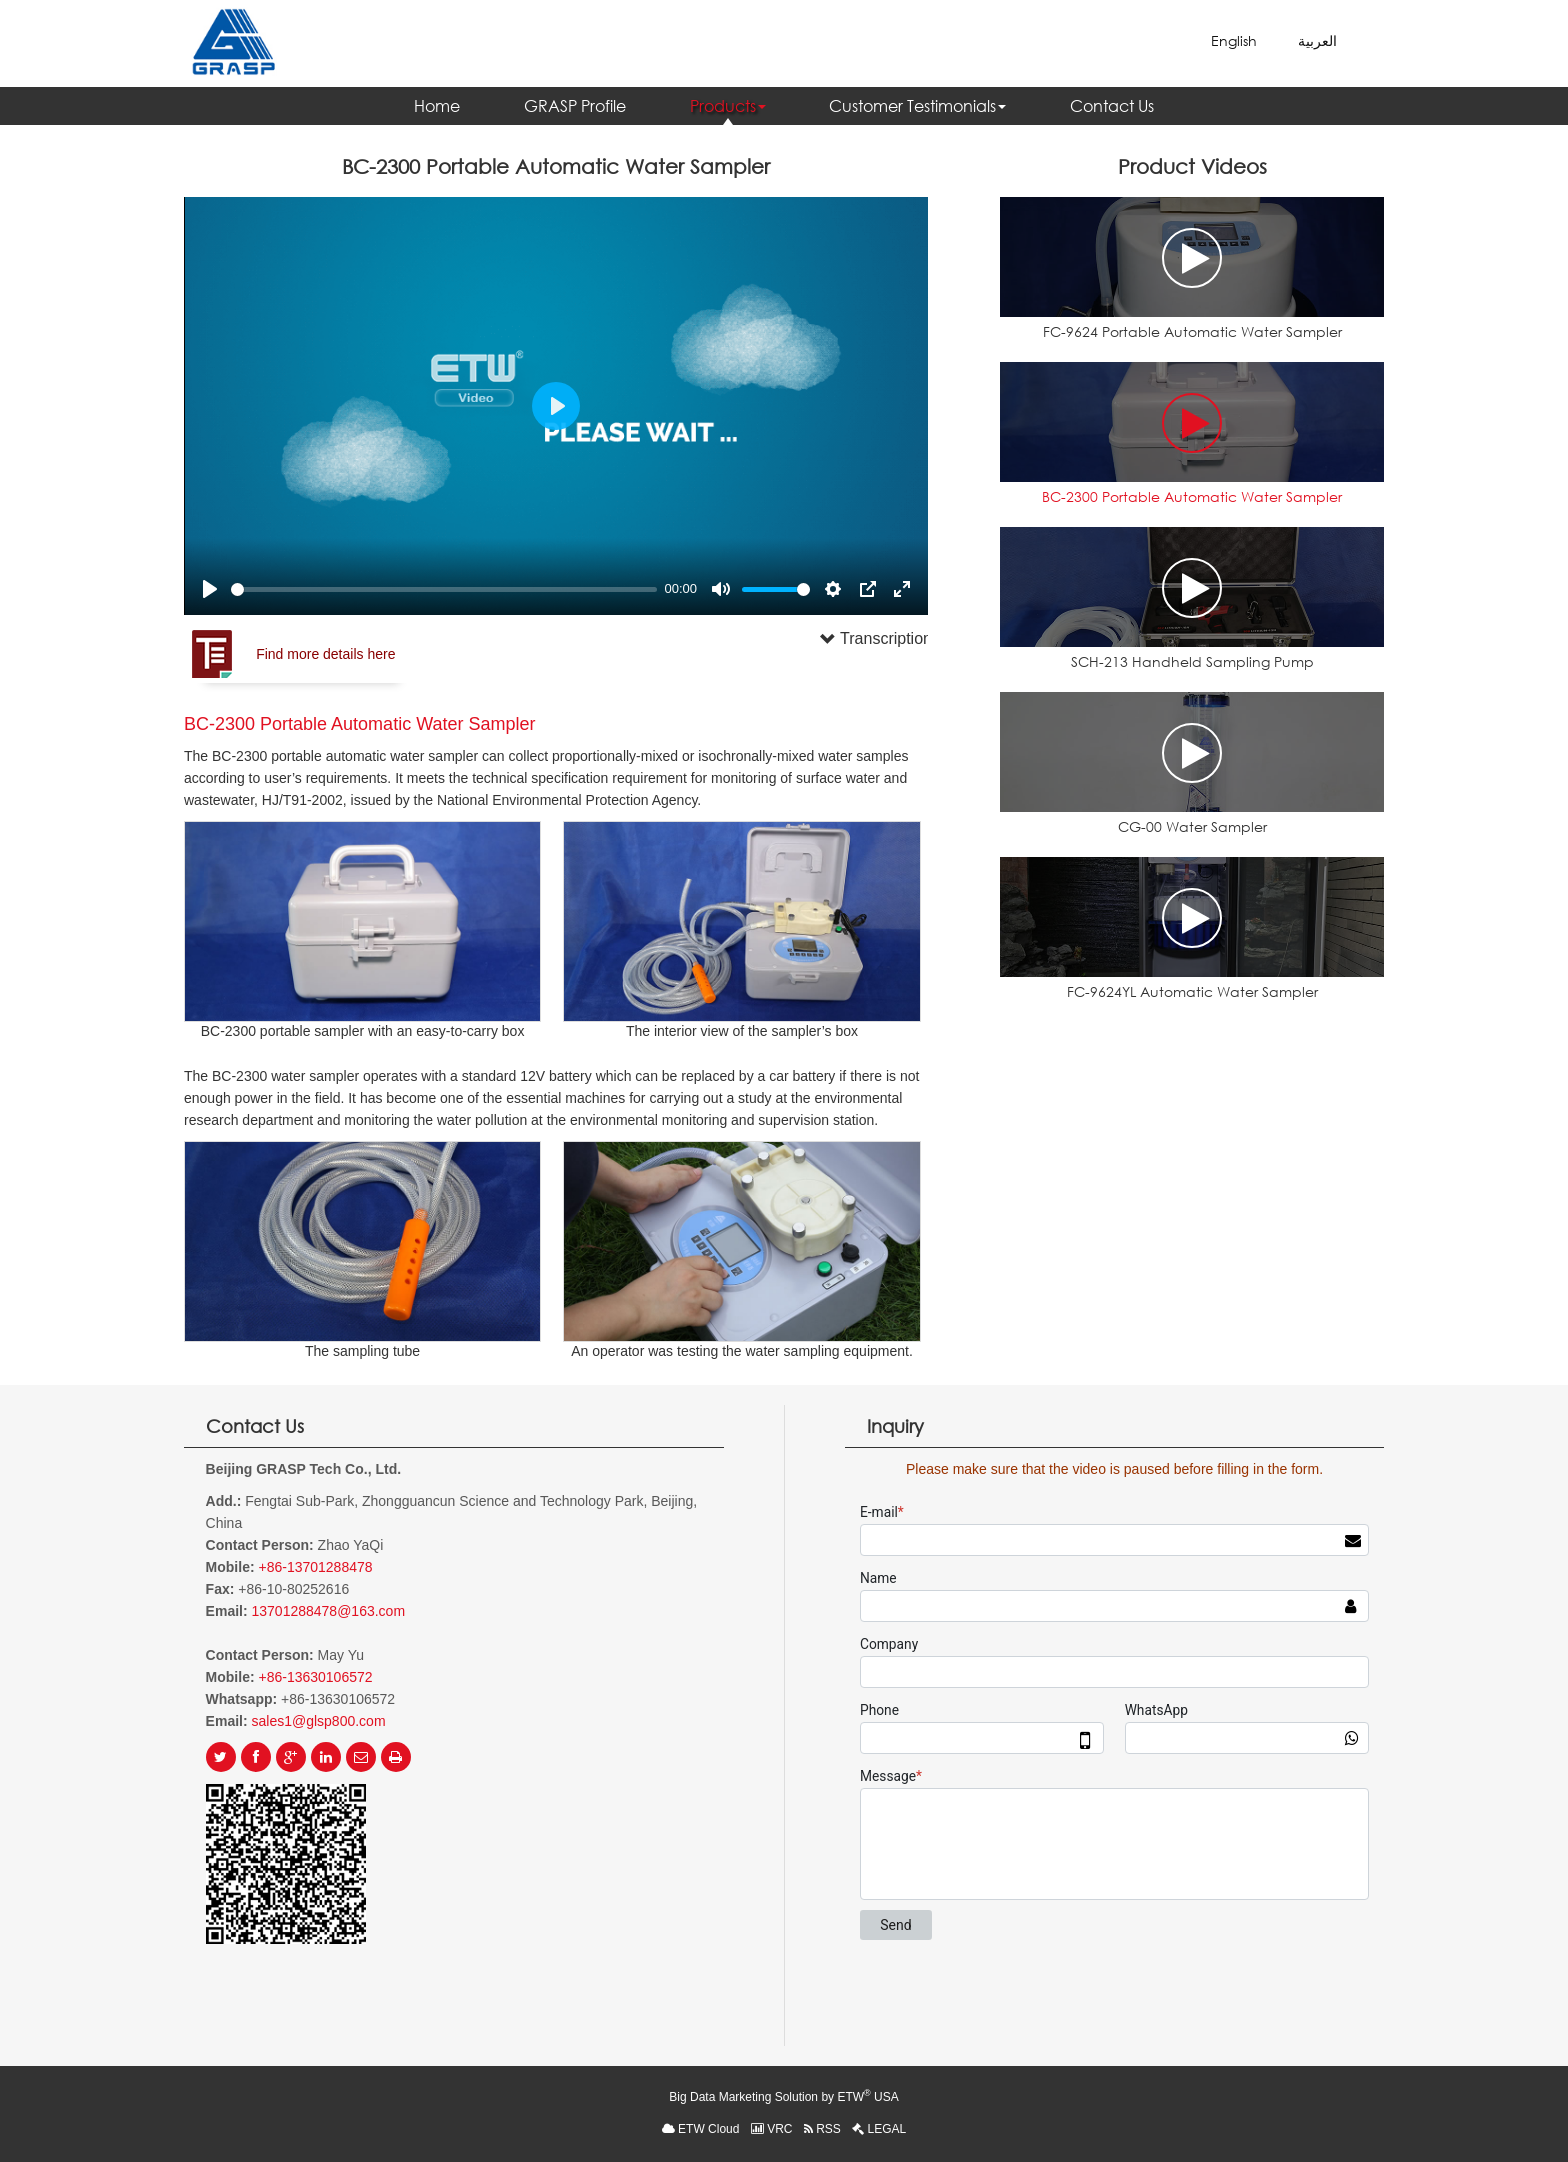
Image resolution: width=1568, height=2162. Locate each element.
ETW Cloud (701, 2129)
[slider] (444, 589)
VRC (772, 2129)
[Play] (210, 589)
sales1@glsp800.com (319, 1721)
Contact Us (1112, 106)
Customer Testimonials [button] (917, 106)
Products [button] (728, 106)
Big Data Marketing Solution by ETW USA (783, 2096)
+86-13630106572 (315, 1677)
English (1234, 40)
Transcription (848, 639)
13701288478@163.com (329, 1611)
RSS (822, 2129)
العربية (1317, 40)
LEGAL (879, 2129)
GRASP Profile (575, 106)
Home (437, 106)
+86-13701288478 (315, 1567)
